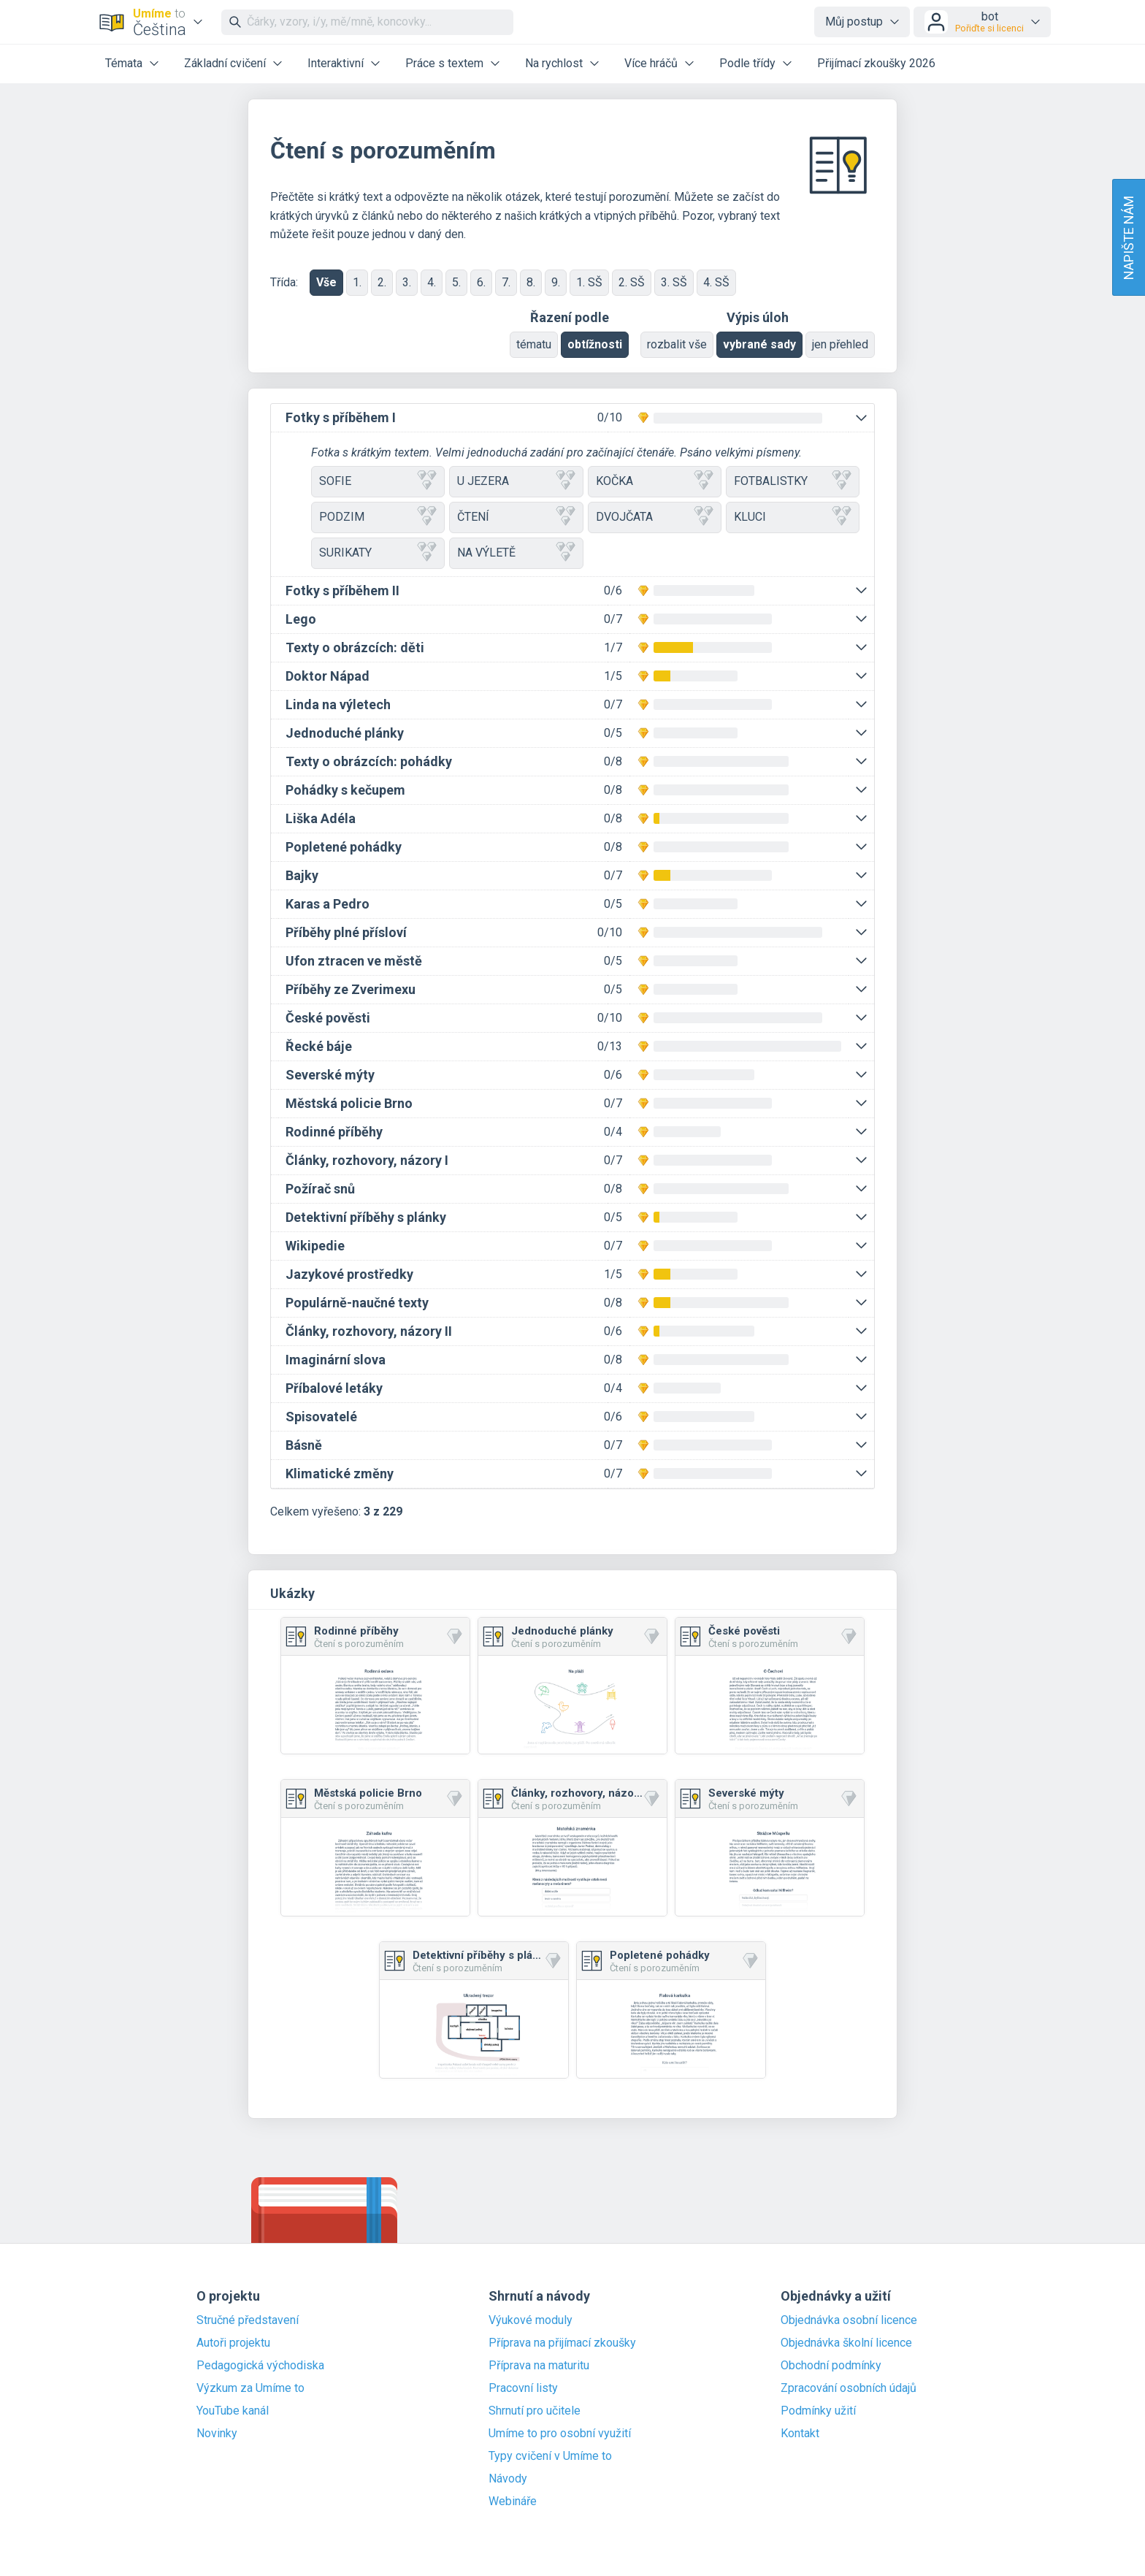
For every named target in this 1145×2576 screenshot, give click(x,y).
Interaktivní (335, 63)
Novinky (216, 2433)
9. (555, 282)
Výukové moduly (530, 2320)
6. (481, 282)
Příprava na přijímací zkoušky (562, 2343)
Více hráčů (651, 63)
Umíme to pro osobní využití (560, 2433)
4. (431, 282)
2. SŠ (632, 282)
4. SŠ (716, 282)
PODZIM (378, 517)
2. (382, 282)
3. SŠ (674, 282)
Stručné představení (247, 2320)
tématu (533, 344)
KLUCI (792, 517)
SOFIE (378, 481)
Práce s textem (444, 63)
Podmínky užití (818, 2411)
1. (357, 282)
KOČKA (654, 481)
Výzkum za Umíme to (250, 2388)
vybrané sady (759, 344)
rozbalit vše (677, 344)
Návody (508, 2478)
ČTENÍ (516, 517)
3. (406, 282)
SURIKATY (378, 553)
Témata (123, 63)
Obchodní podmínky (831, 2365)
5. (456, 282)
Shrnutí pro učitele (535, 2411)
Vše (326, 282)
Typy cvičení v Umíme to (550, 2456)
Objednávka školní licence (846, 2343)
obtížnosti (594, 344)
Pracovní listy (523, 2388)
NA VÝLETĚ (516, 553)
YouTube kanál (232, 2411)
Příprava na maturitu (539, 2365)
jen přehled (840, 344)
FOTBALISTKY (792, 481)
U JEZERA (516, 481)
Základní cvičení (225, 63)
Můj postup (854, 21)
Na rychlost (554, 63)
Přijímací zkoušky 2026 (876, 63)
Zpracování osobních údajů (848, 2388)
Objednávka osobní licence (849, 2320)
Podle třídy (747, 63)
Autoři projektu (233, 2343)
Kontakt (800, 2433)
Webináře (513, 2501)
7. (506, 282)
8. (530, 282)
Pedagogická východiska (260, 2365)
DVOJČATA (654, 517)
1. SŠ (589, 282)
